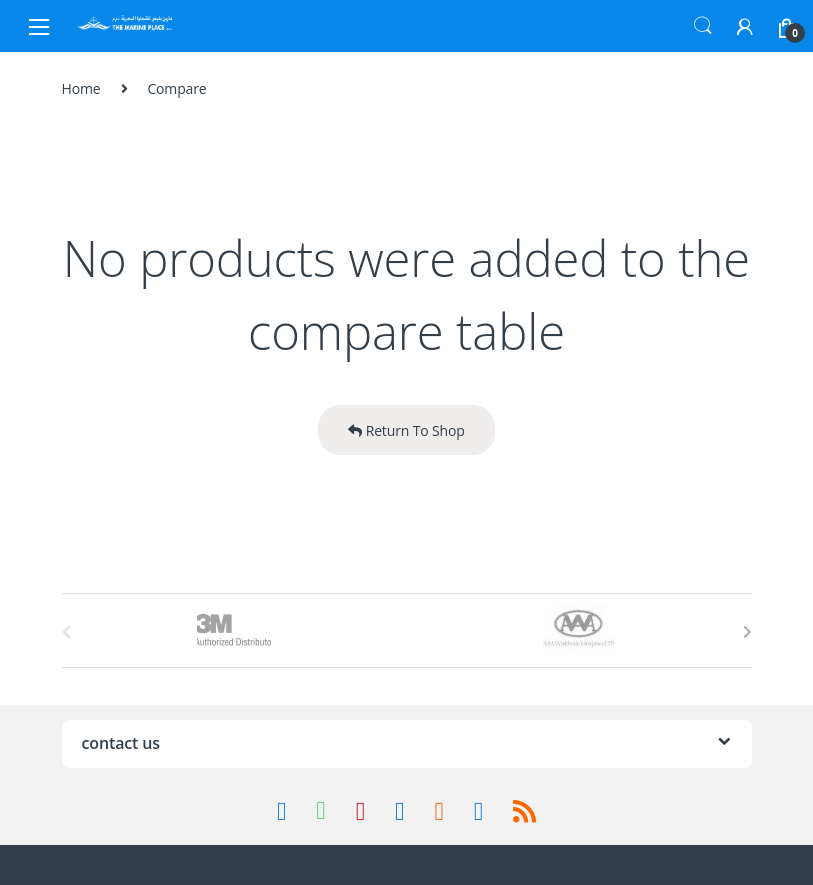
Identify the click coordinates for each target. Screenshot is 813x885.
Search (703, 26)
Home (81, 88)
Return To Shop (406, 430)
